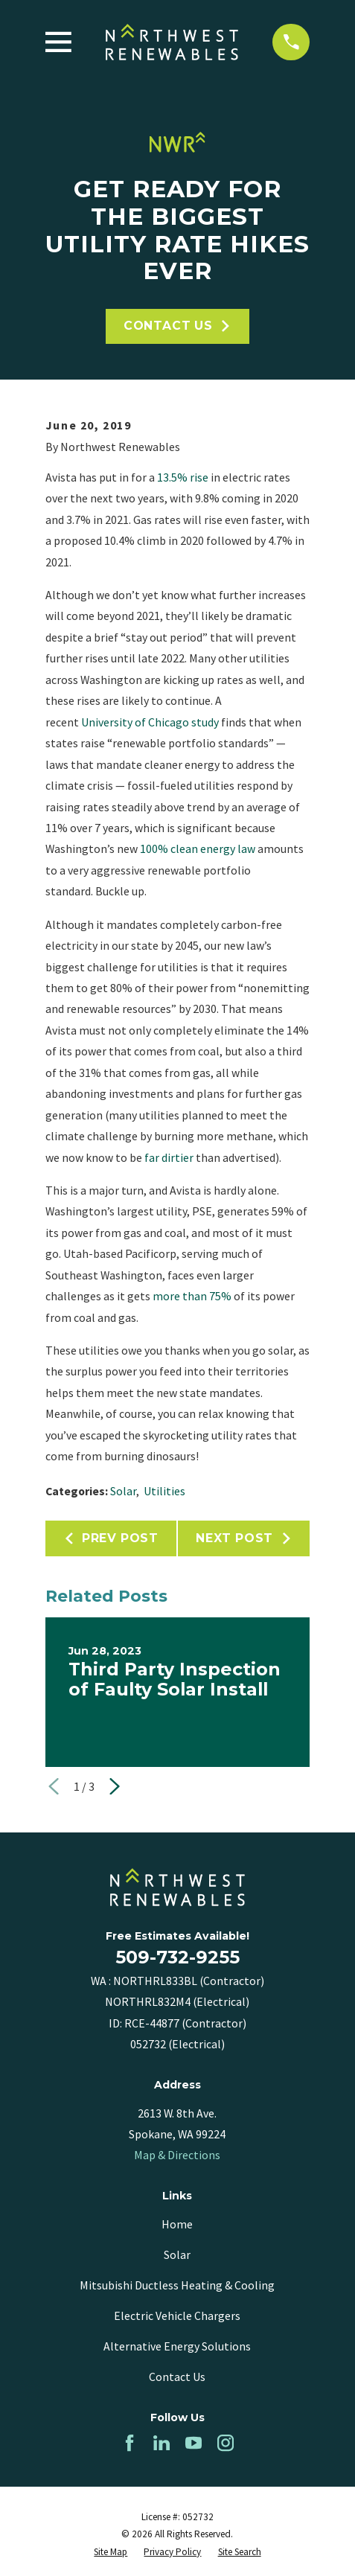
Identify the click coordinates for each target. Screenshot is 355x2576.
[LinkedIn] (161, 2443)
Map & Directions (177, 2154)
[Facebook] (129, 2443)
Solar (123, 1490)
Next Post (244, 1538)
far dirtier (168, 1157)
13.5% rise (182, 477)
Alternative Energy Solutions (177, 2346)
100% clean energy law (199, 848)
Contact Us (177, 326)
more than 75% (192, 1295)
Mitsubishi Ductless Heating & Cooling (177, 2285)
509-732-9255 (177, 1957)
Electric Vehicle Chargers (177, 2315)
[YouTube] (193, 2443)
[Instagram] (225, 2443)
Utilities (164, 1490)
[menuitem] (110, 2552)
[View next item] (114, 1786)
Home (177, 2224)
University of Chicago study (150, 722)
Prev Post (111, 1538)
